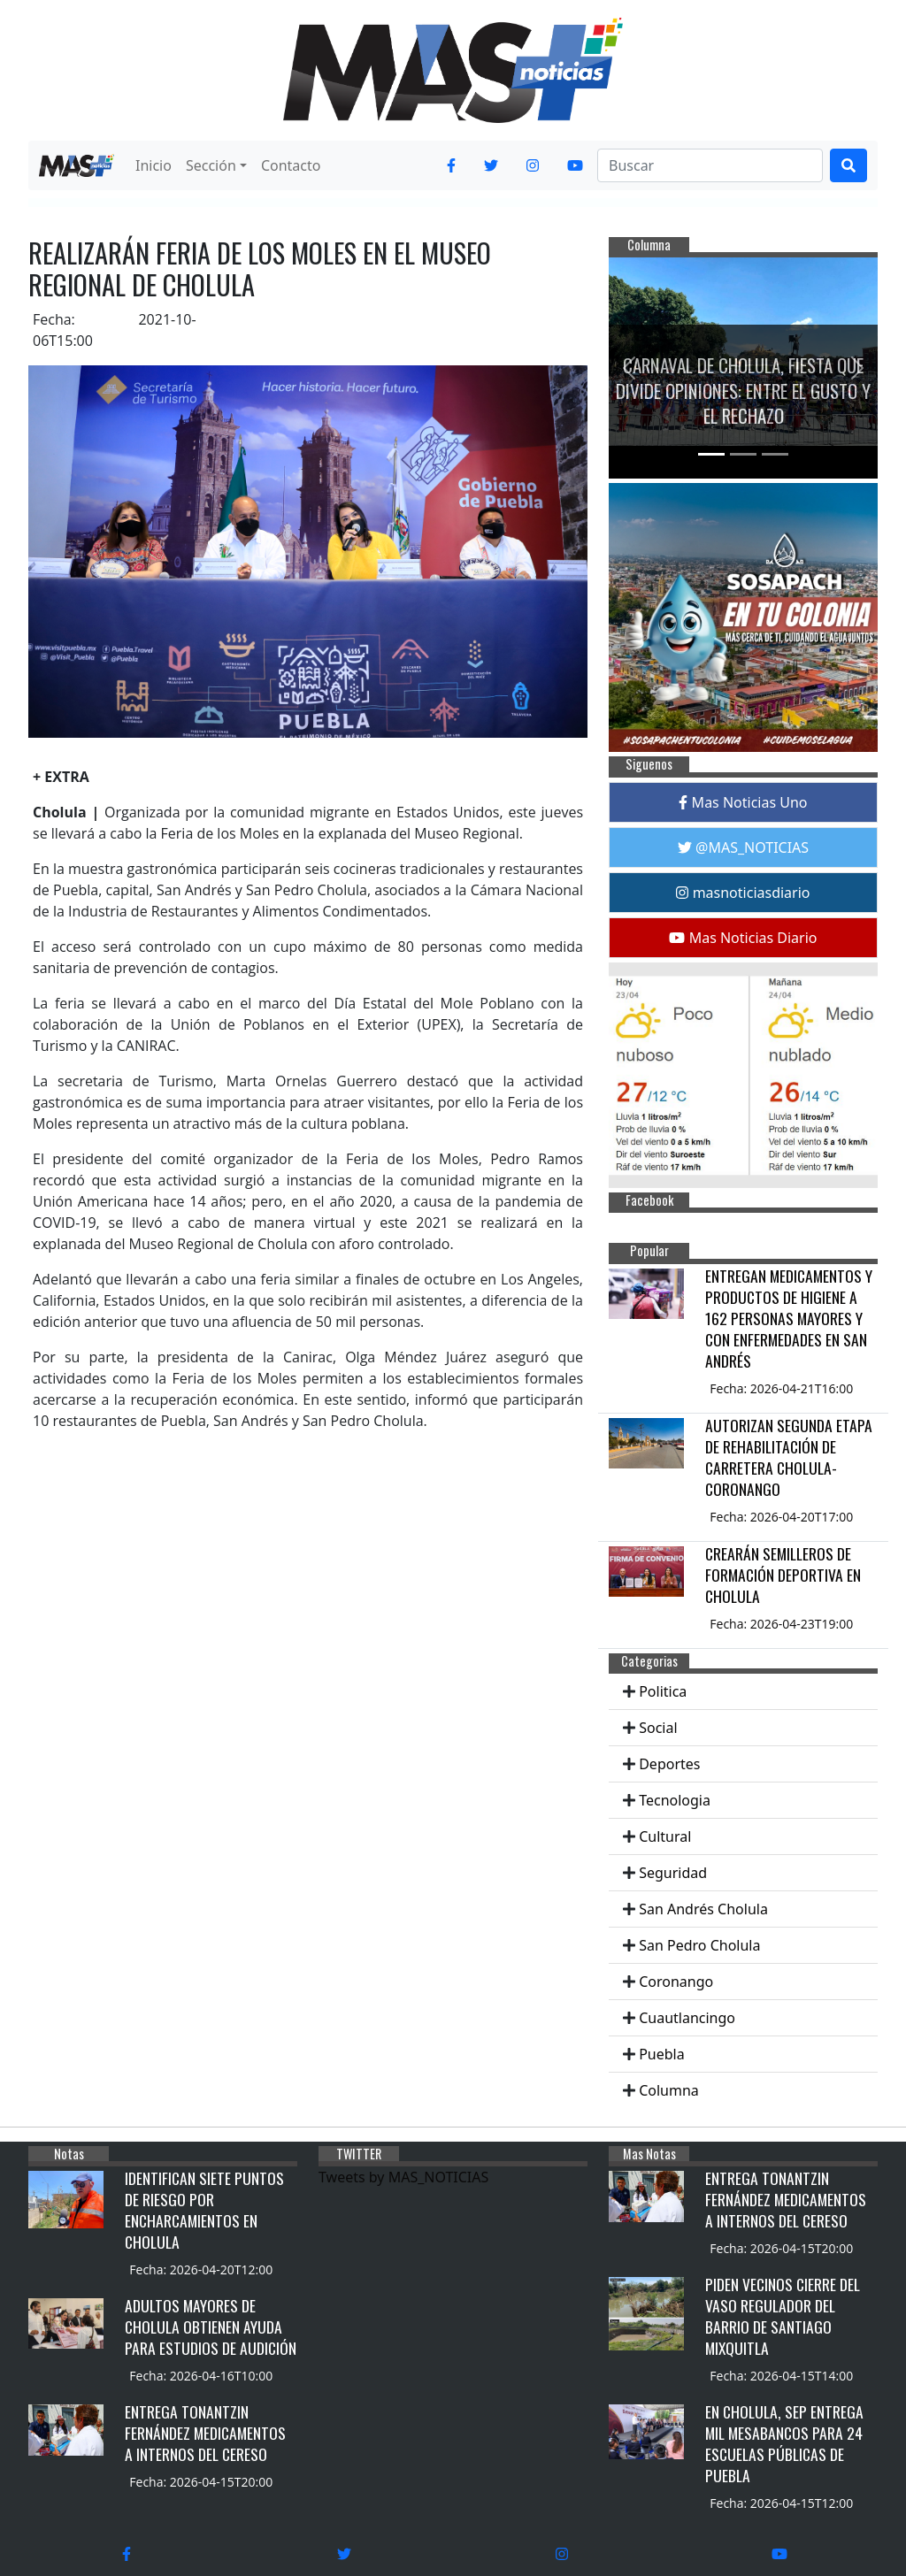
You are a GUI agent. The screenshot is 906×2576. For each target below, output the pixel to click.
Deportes (669, 1764)
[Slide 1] (711, 454)
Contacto (291, 165)
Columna (669, 2090)
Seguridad (673, 1872)
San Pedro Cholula (699, 1945)
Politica (663, 1691)
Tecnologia (674, 1800)
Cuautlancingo (687, 2018)
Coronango (676, 1981)
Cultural (665, 1836)
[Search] (710, 165)
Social (658, 1727)
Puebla (662, 2054)
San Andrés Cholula (703, 1909)
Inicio (153, 165)
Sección (211, 165)
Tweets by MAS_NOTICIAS (403, 2177)
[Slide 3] (775, 454)
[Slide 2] (743, 454)
